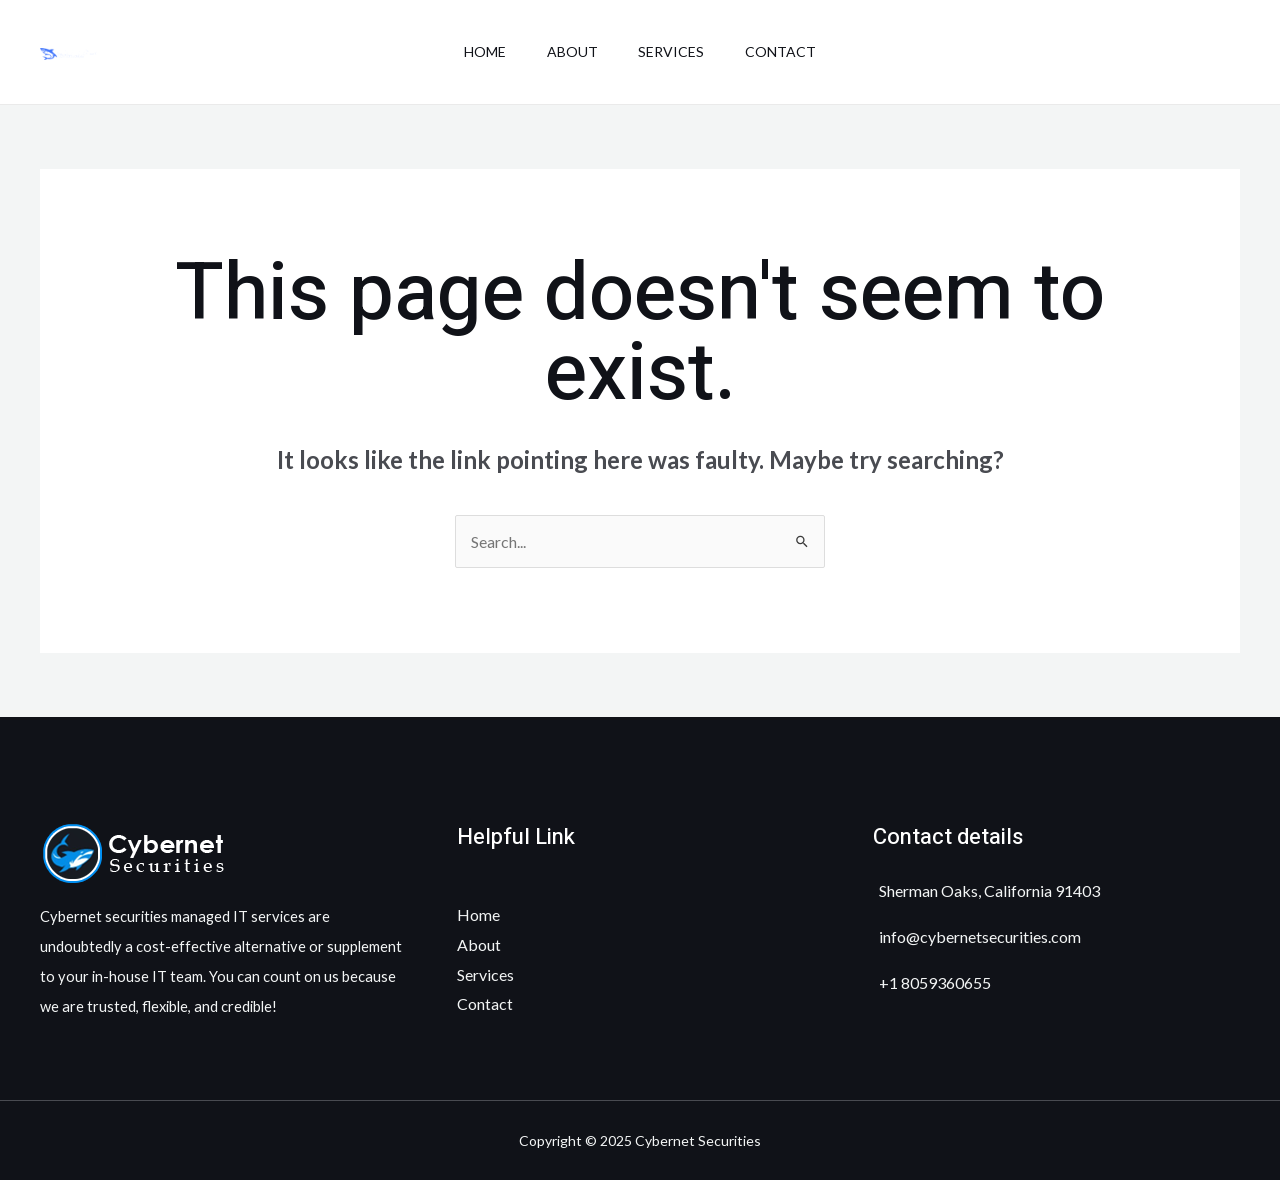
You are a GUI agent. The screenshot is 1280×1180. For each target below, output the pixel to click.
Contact (791, 51)
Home (474, 51)
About (568, 51)
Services (675, 51)
